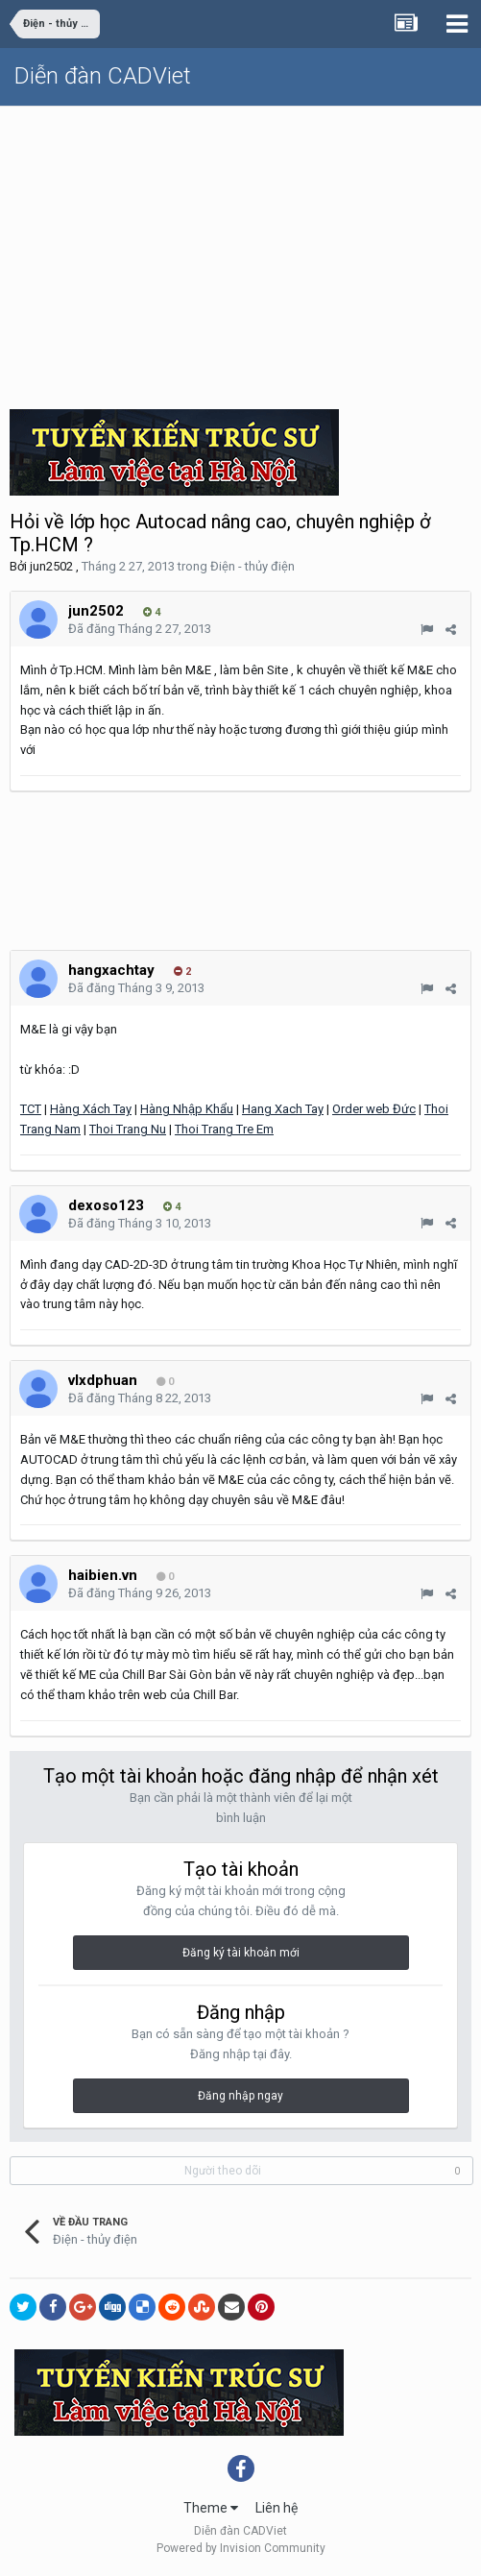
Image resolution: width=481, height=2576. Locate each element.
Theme (210, 2507)
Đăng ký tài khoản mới (241, 1952)
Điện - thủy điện (252, 566)
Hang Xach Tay (283, 1109)
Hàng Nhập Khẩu (186, 1109)
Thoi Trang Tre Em (224, 1129)
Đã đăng (139, 628)
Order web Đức (374, 1109)
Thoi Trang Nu (127, 1129)
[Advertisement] (240, 250)
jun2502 (51, 566)
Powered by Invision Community (240, 2548)
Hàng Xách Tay (91, 1109)
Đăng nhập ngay (240, 2095)
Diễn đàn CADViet (102, 75)
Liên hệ (276, 2507)
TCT (30, 1109)
